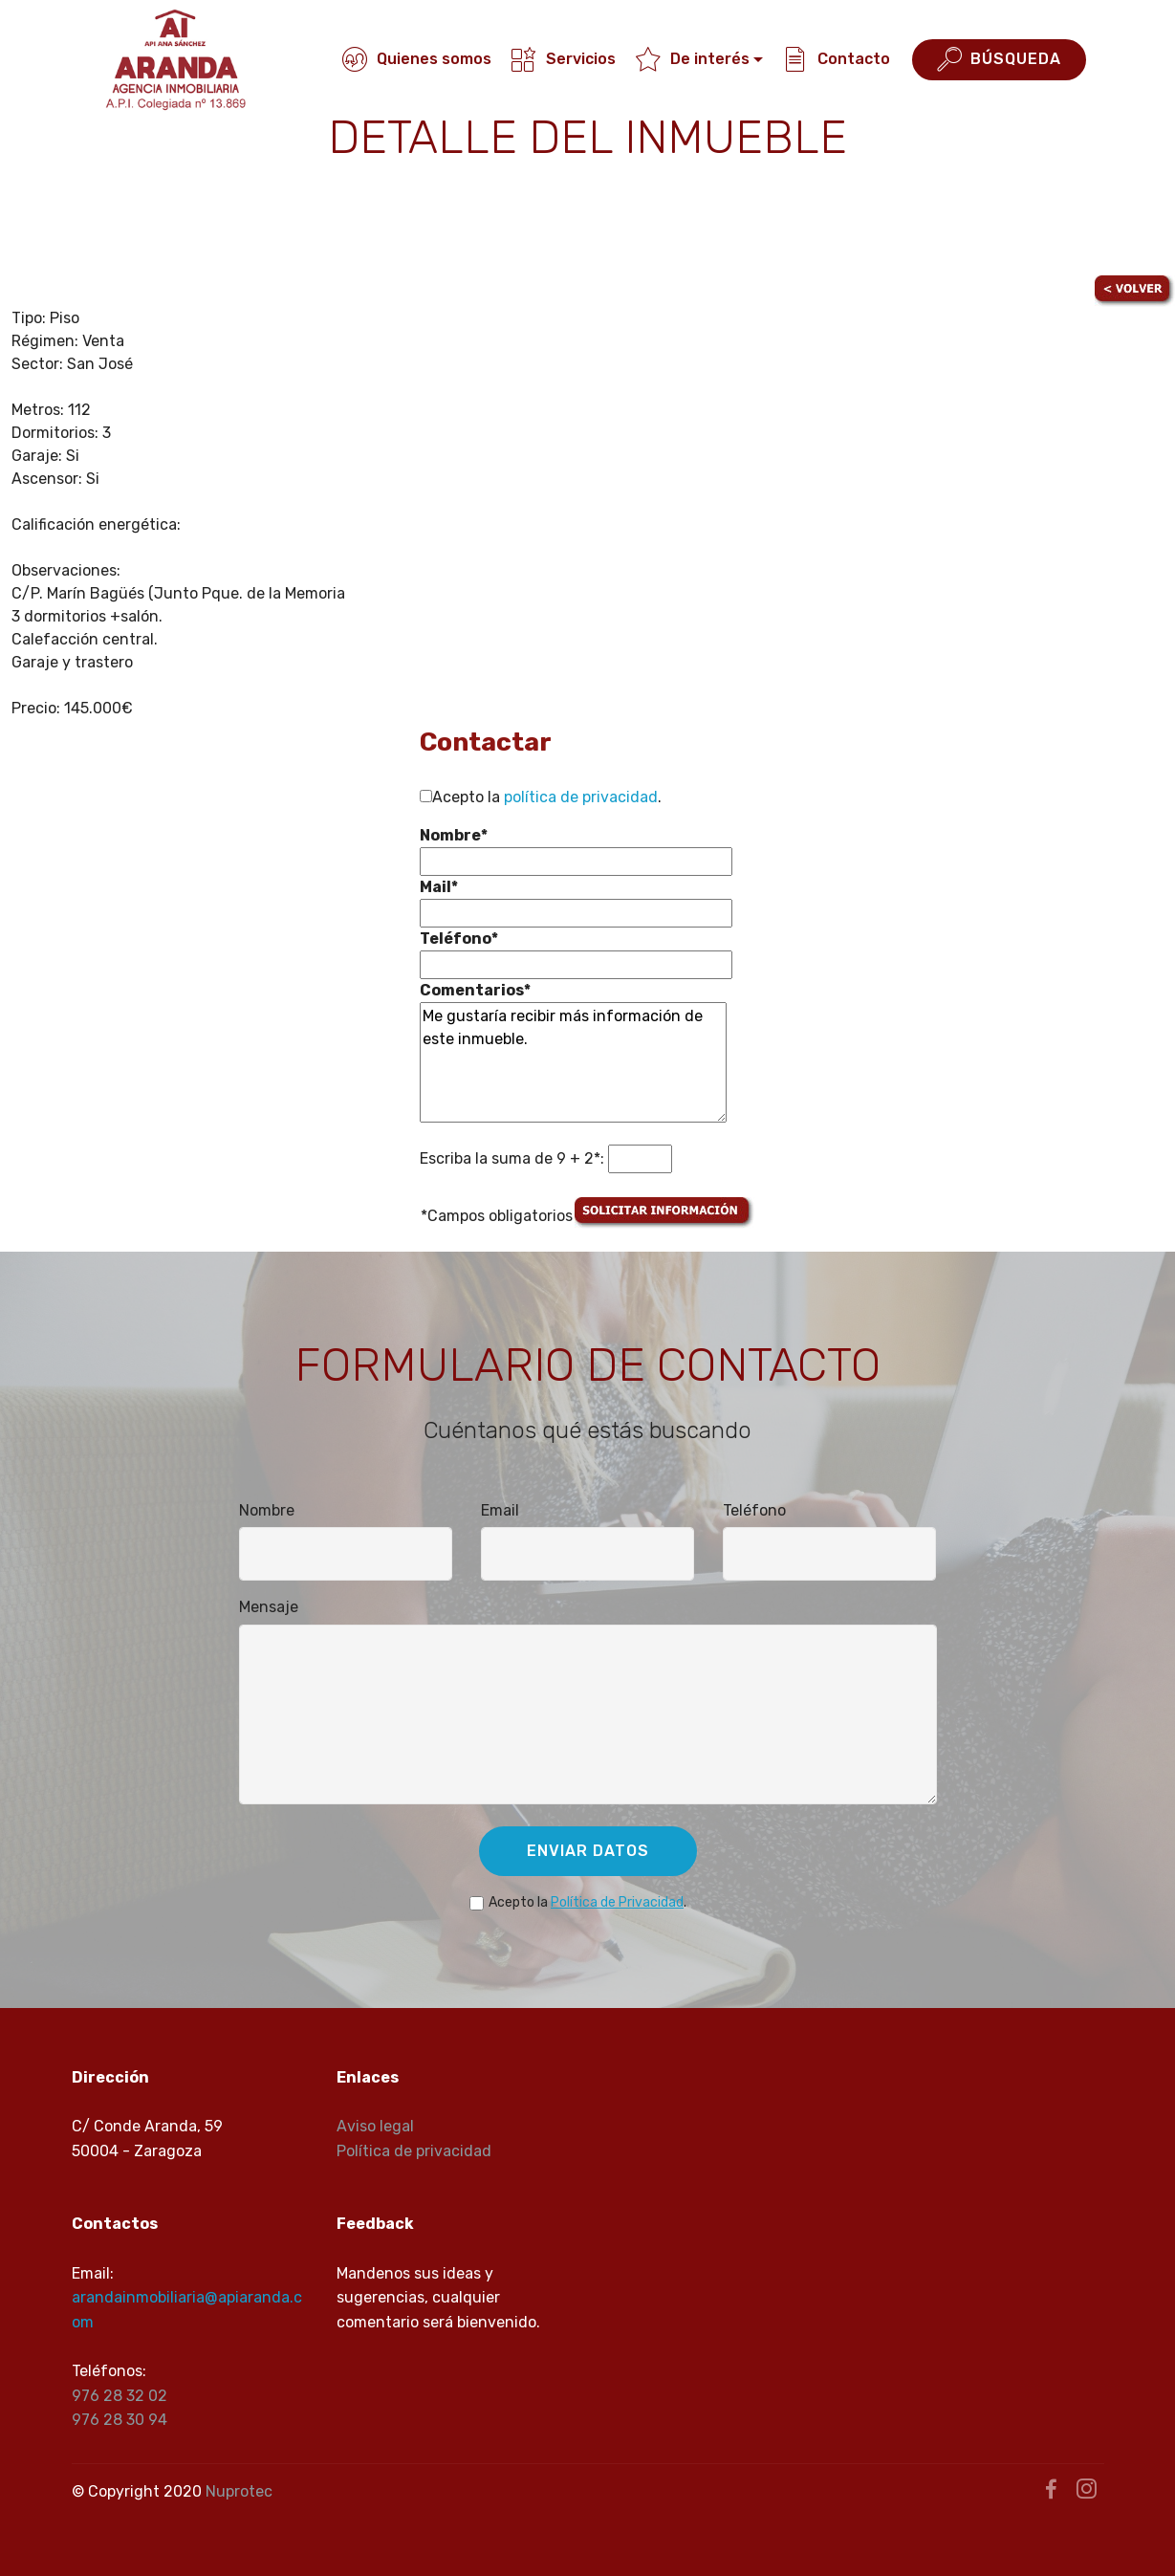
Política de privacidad (414, 2151)
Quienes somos (416, 59)
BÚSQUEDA (999, 60)
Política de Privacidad (617, 1902)
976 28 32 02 (119, 2396)
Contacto (836, 59)
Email (500, 1510)
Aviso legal (375, 2126)
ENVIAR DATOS (588, 1851)
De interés (693, 59)
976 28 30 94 (119, 2420)
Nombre (266, 1510)
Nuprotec (239, 2491)
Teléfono (754, 1510)
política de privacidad (581, 797)
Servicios (563, 59)
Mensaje (268, 1607)
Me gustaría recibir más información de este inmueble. (573, 1062)
